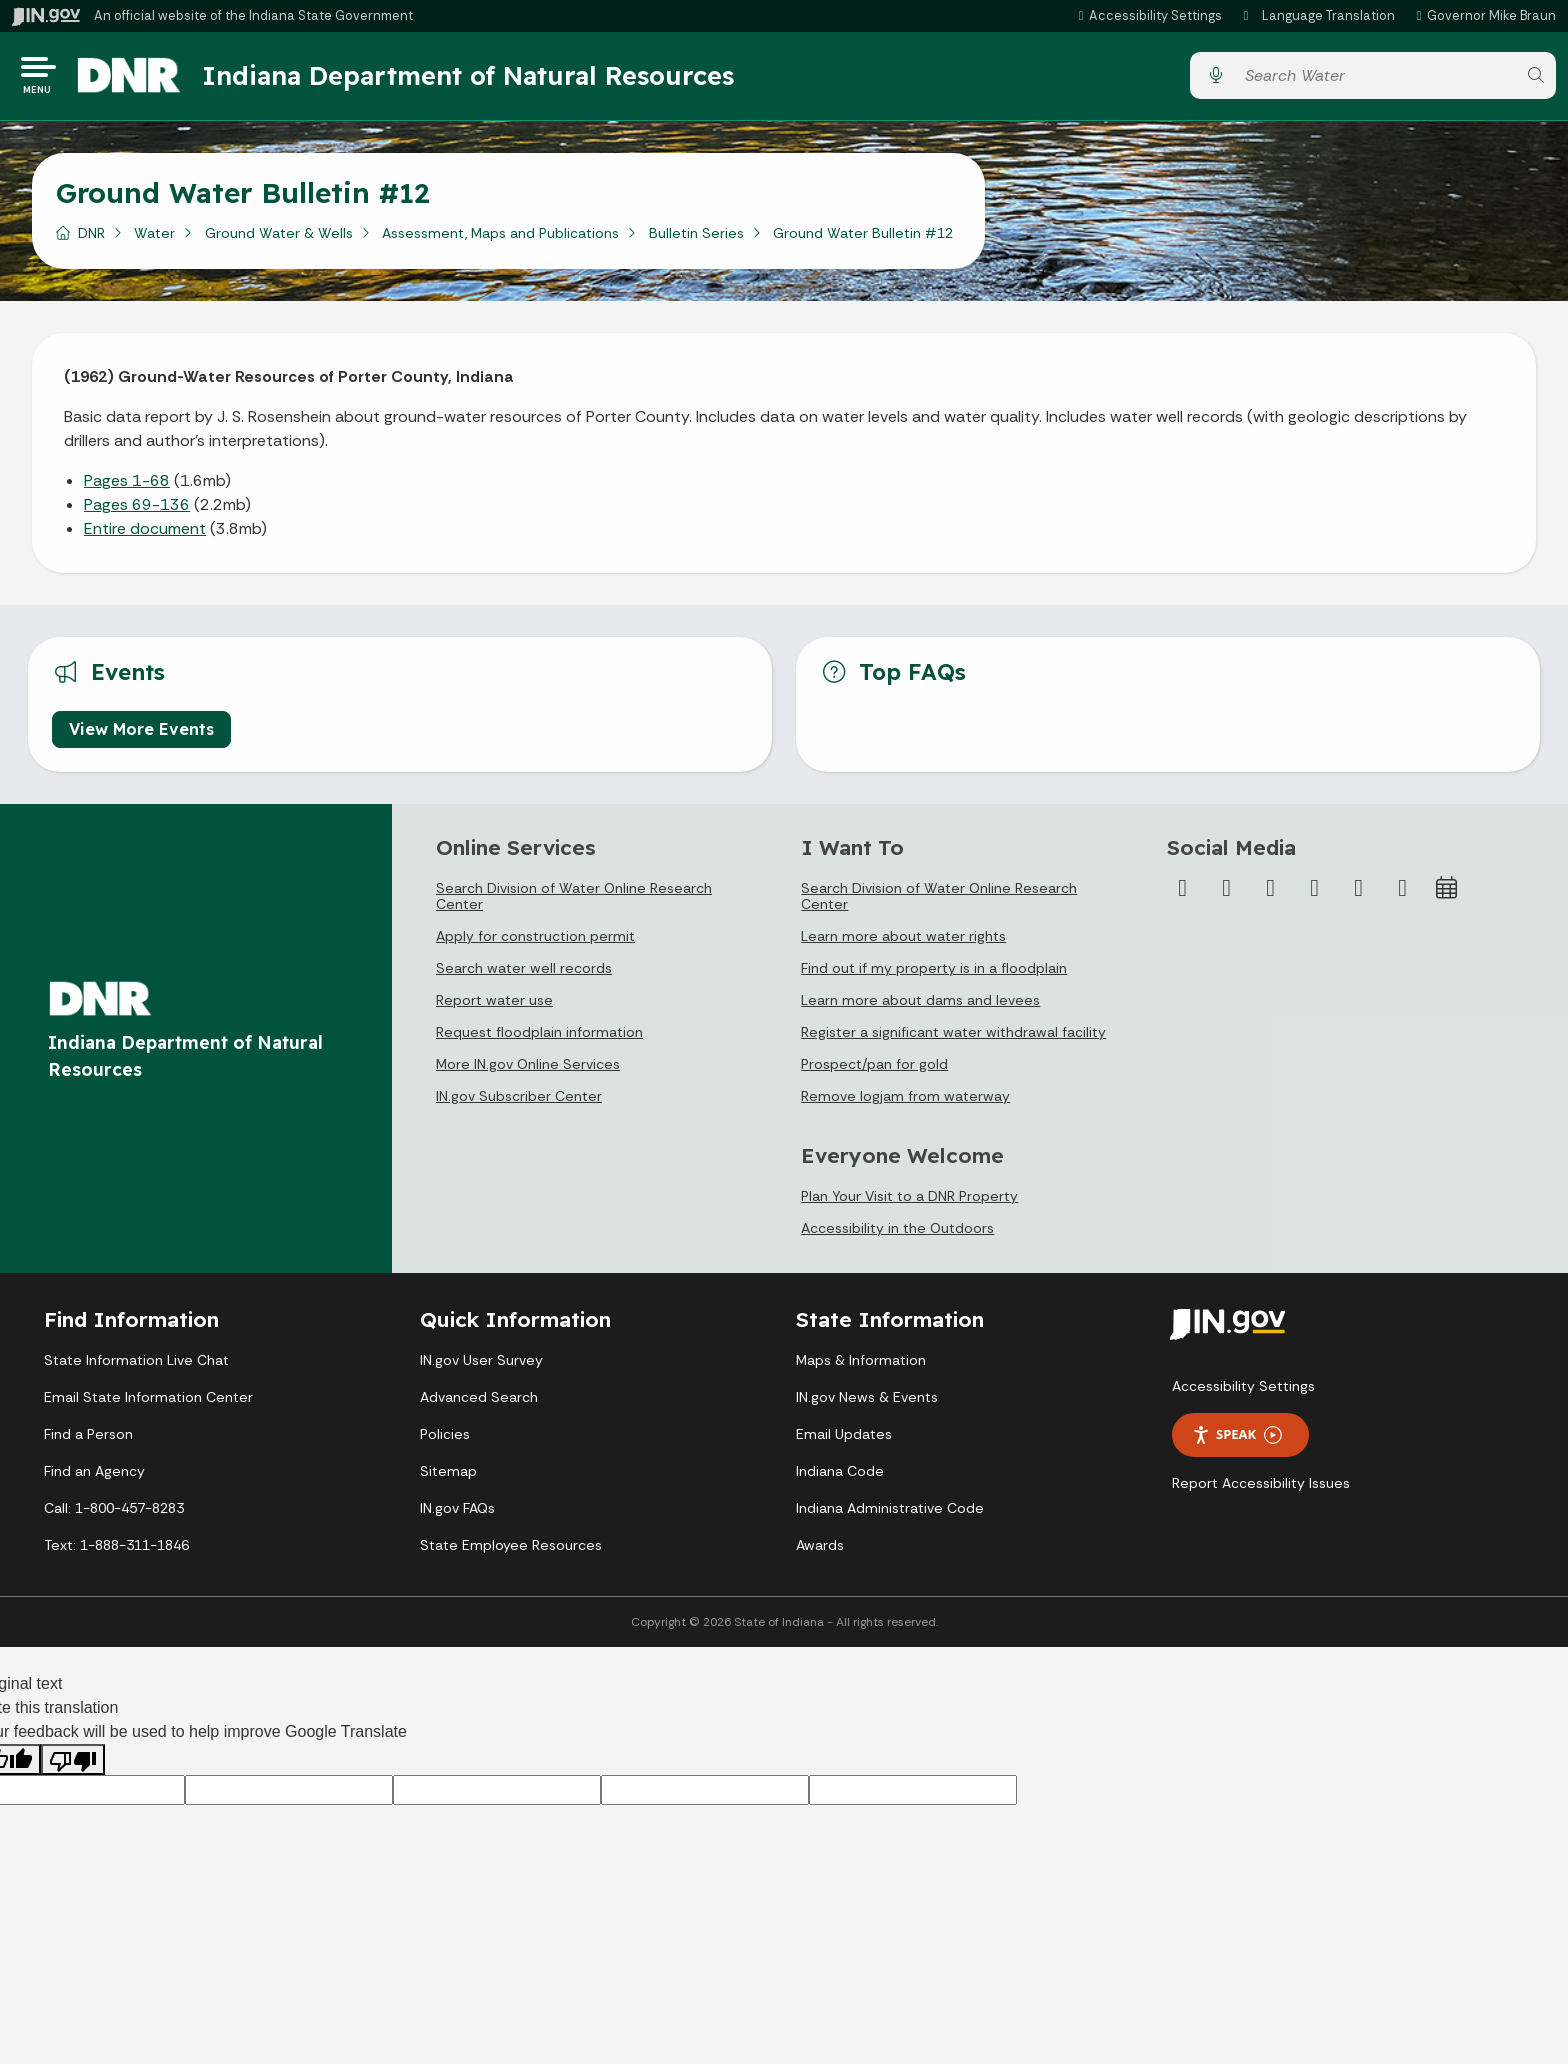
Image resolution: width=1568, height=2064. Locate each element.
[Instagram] (1271, 895)
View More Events (141, 736)
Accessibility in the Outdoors (897, 1235)
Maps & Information (861, 1367)
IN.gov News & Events (867, 1404)
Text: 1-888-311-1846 (116, 1552)
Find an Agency (94, 1478)
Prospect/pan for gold (874, 1071)
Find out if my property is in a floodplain (934, 975)
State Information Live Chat (136, 1367)
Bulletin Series (696, 239)
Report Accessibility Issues (1261, 1490)
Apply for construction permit (535, 943)
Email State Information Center (148, 1404)
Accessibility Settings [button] (1243, 1393)
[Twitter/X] (1227, 895)
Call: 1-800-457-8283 (114, 1515)
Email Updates (844, 1441)
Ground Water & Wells (279, 239)
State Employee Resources (511, 1552)
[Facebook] (1183, 895)
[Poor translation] (73, 1766)
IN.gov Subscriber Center (519, 1103)
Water (154, 239)
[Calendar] (1447, 895)
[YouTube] (1315, 895)
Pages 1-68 (127, 486)
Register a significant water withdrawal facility (953, 1039)
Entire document (145, 534)
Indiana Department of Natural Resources (485, 79)
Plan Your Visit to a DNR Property (909, 1203)
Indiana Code (840, 1478)
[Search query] (1375, 79)
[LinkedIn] (1359, 895)
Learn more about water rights (903, 943)
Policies (445, 1441)
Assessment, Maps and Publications (500, 239)
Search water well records (524, 975)
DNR (91, 239)
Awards (820, 1552)
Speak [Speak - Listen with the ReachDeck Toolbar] (1237, 1441)
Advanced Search (479, 1404)
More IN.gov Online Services (528, 1071)
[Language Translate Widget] (1320, 16)
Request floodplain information (539, 1039)
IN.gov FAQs (457, 1515)
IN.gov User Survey (481, 1367)
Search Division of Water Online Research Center (574, 903)
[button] (1147, 15)
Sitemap (448, 1478)
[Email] (1403, 895)
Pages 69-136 (137, 510)
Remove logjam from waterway (905, 1103)
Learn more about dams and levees (920, 1007)
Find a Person (88, 1441)
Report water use (494, 1007)
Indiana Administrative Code (890, 1515)
